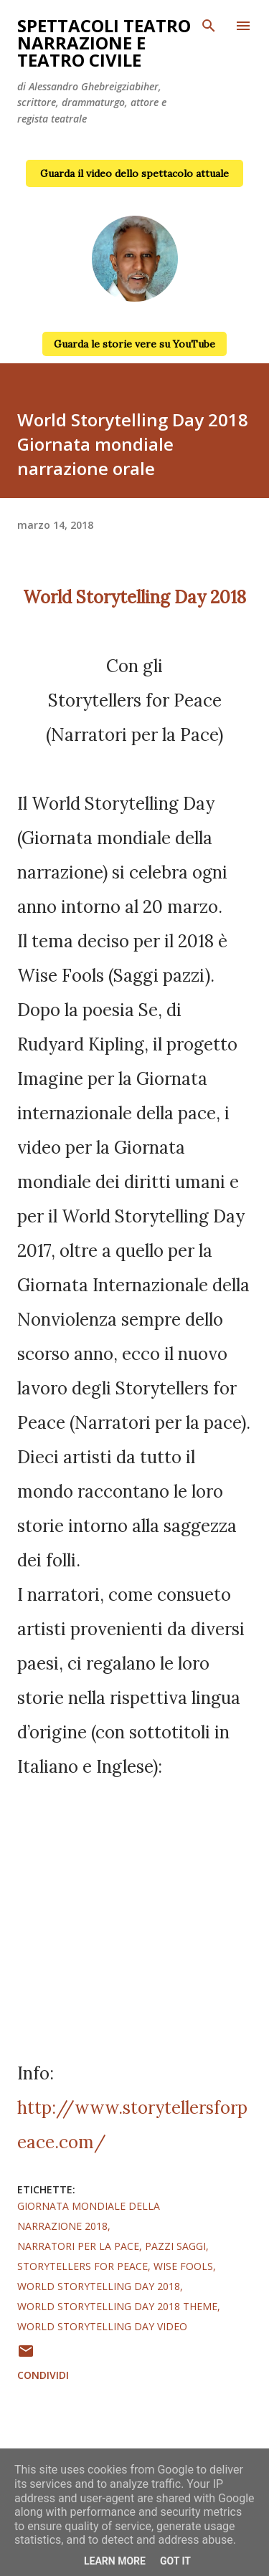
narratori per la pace (78, 2246)
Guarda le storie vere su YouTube (134, 343)
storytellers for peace (82, 2266)
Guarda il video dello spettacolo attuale (134, 173)
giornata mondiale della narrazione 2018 (88, 2216)
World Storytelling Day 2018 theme (117, 2306)
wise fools (183, 2266)
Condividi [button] (43, 2375)
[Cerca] (208, 25)
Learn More (115, 2561)
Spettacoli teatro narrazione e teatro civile (104, 43)
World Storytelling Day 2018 (98, 2286)
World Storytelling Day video (102, 2326)
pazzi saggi (175, 2246)
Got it (175, 2561)
